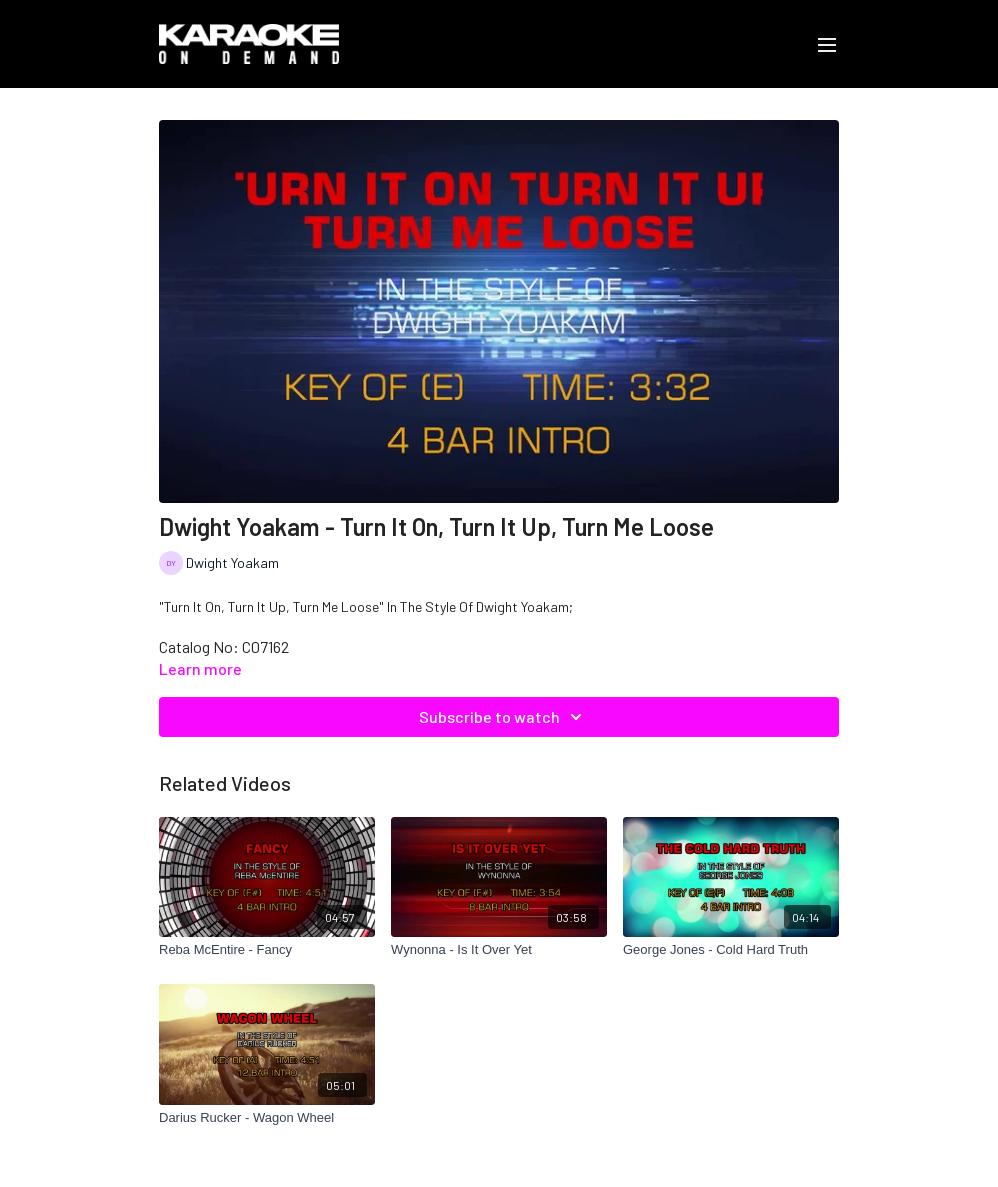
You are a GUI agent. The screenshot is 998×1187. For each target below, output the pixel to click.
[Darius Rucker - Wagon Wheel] (267, 1118)
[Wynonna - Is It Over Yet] (499, 950)
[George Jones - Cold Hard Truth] (731, 950)
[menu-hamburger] (827, 44)
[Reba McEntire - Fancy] (267, 950)
